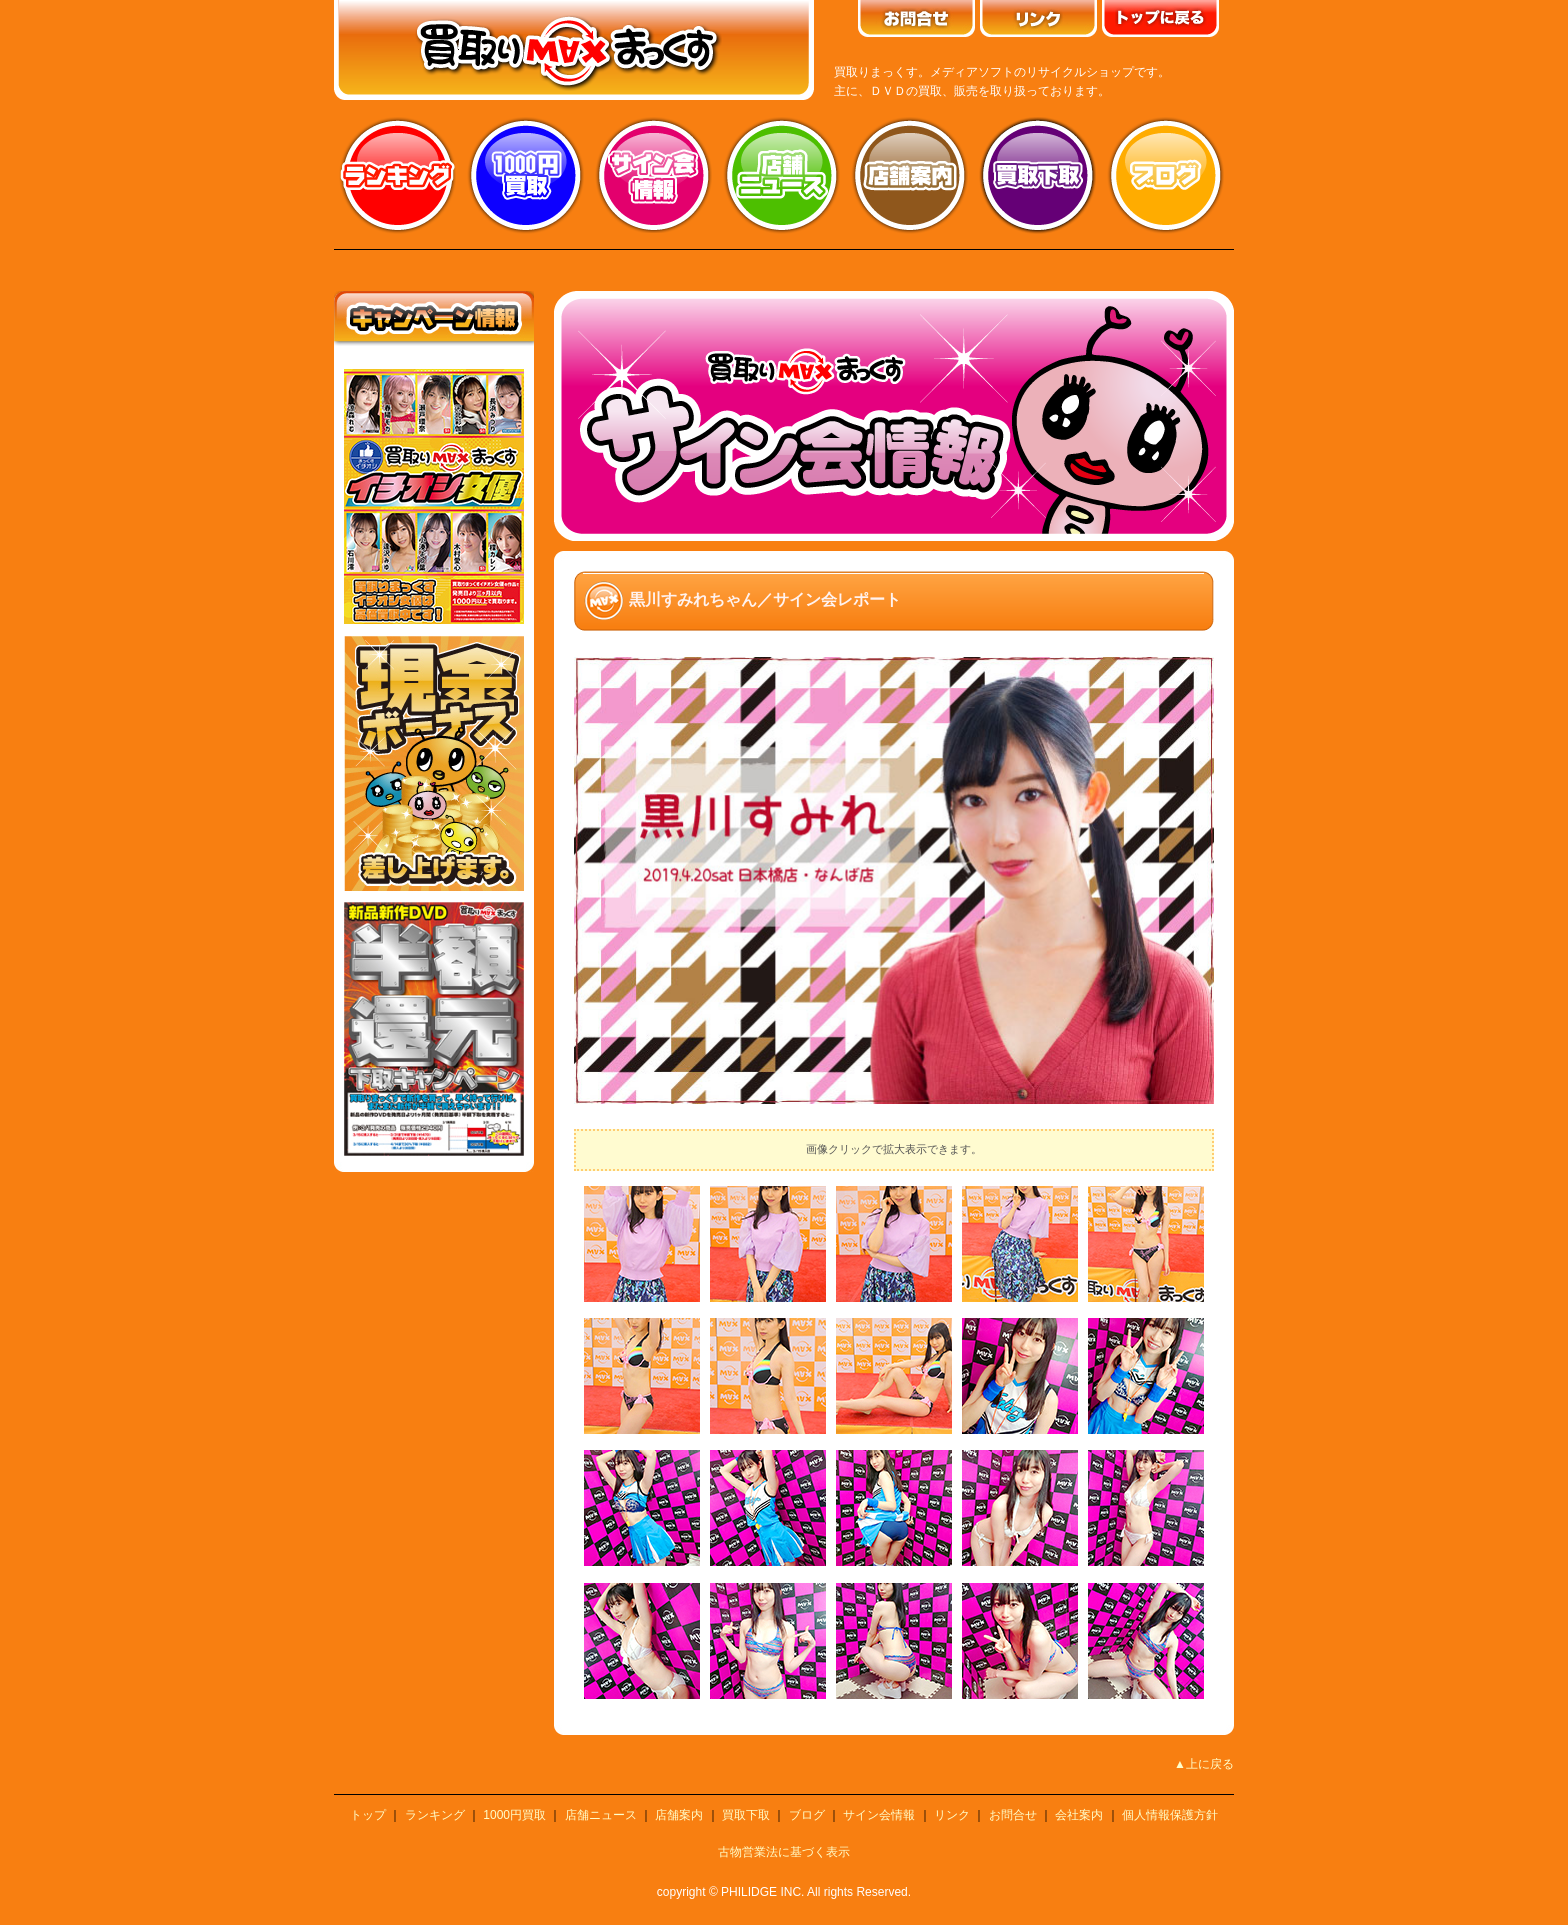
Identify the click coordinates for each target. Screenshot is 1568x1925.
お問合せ (1013, 1815)
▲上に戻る (1204, 1764)
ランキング (398, 175)
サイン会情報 (654, 175)
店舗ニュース (782, 175)
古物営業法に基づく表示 (784, 1852)
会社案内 (1079, 1815)
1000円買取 (514, 1815)
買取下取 (746, 1815)
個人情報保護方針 (1170, 1815)
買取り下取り (1038, 175)
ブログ (1166, 175)
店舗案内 (910, 175)
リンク (952, 1815)
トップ (368, 1815)
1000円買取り (526, 175)
